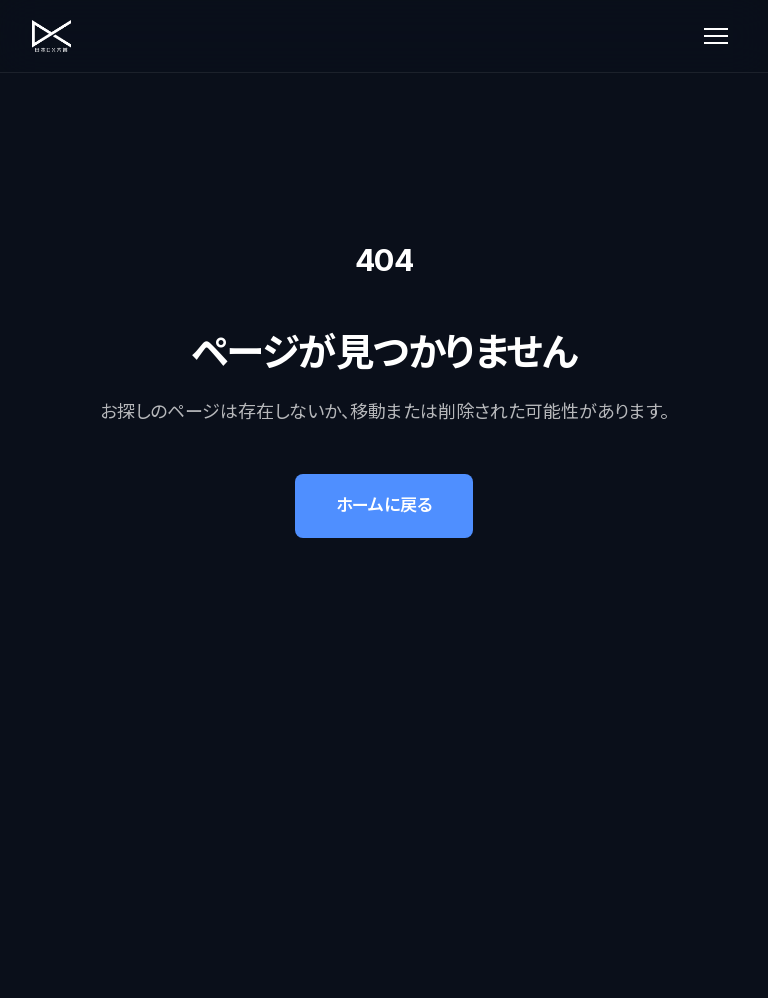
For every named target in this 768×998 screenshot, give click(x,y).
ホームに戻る (384, 506)
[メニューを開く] (716, 36)
